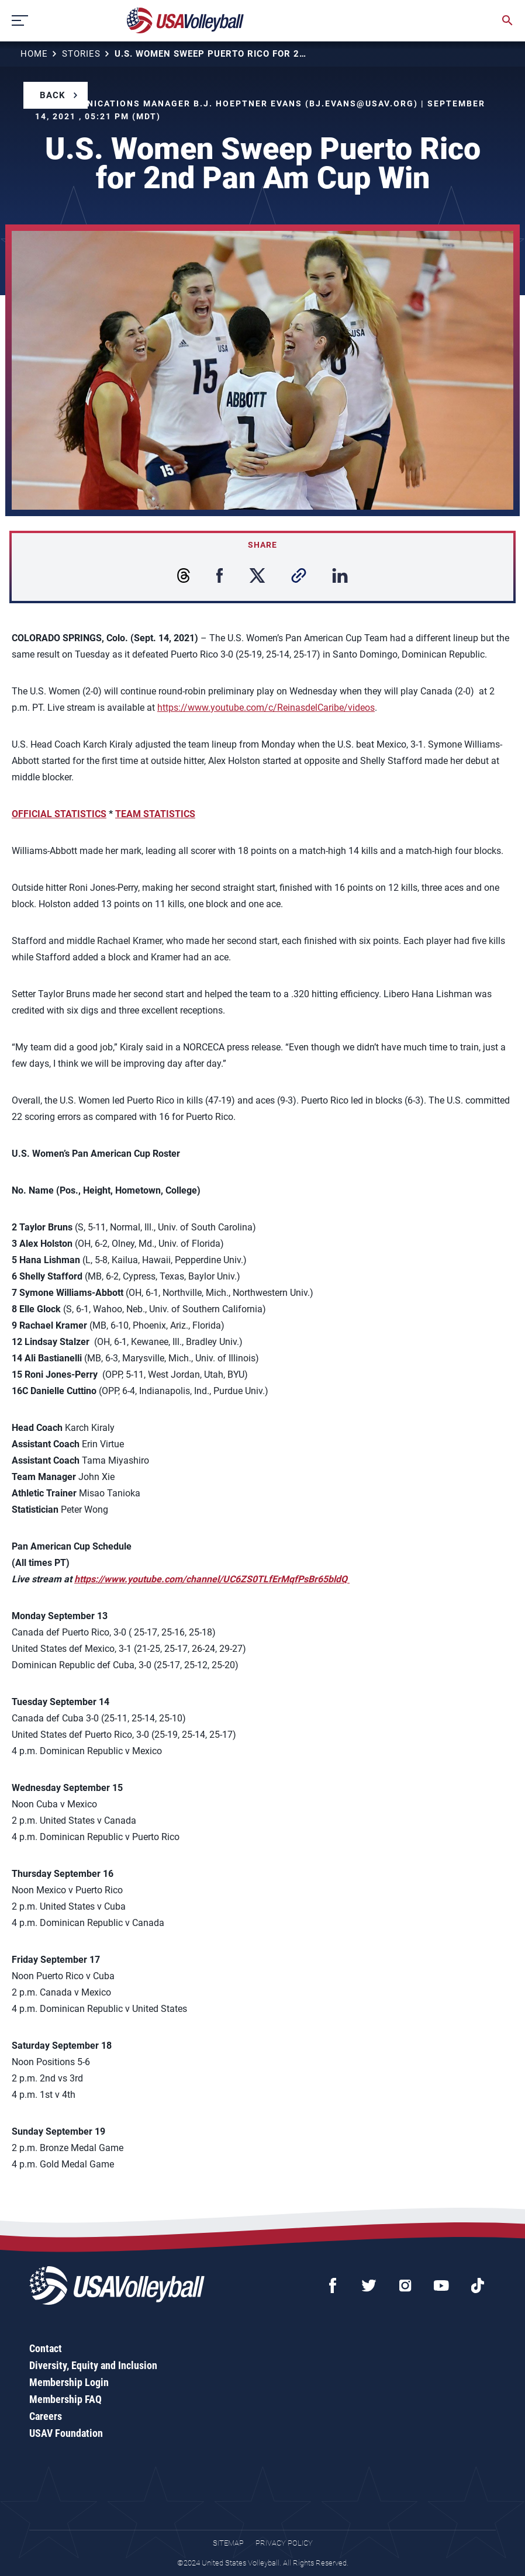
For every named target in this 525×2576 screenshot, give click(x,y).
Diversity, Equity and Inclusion (93, 2365)
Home (34, 54)
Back (52, 95)
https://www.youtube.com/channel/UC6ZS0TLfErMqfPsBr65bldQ (212, 1579)
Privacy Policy (284, 2543)
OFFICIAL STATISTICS (59, 814)
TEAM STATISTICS (155, 814)
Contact (45, 2348)
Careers (45, 2416)
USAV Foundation (66, 2433)
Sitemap (228, 2543)
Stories (81, 54)
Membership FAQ (65, 2399)
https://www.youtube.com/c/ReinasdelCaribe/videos (266, 707)
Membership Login (69, 2382)
